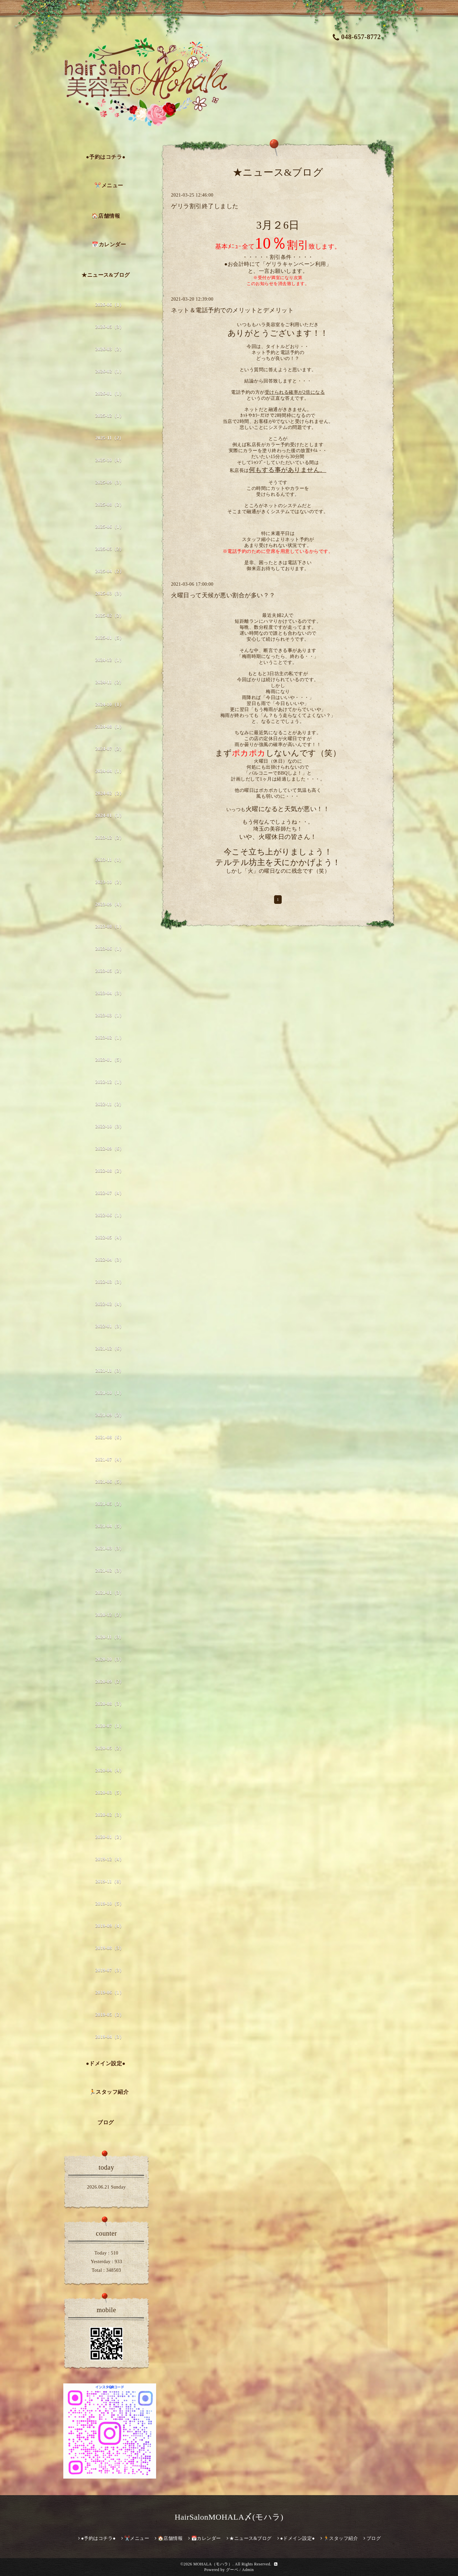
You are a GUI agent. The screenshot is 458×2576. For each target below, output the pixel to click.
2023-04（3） (109, 993)
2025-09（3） (109, 482)
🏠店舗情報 (105, 216)
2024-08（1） (109, 726)
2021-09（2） (109, 1415)
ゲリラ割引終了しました (205, 206)
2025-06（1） (109, 526)
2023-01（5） (109, 1059)
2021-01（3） (109, 1592)
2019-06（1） (109, 1992)
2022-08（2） (109, 1170)
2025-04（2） (109, 571)
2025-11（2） (109, 438)
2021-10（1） (109, 1392)
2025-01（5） (109, 637)
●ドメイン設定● (105, 2063)
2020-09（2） (109, 1681)
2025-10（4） (109, 460)
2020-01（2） (109, 1837)
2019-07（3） (109, 1970)
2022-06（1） (109, 1215)
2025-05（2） (109, 549)
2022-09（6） (109, 1148)
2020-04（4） (109, 1770)
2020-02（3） (109, 1814)
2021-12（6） (109, 1348)
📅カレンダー (109, 244)
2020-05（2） (109, 1748)
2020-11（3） (109, 1637)
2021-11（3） (109, 1370)
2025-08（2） (109, 504)
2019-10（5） (109, 1903)
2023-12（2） (109, 837)
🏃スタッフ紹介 (109, 2092)
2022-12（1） (109, 1082)
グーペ (232, 2569)
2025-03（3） (109, 593)
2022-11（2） (109, 1104)
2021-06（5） (109, 1481)
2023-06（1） (109, 948)
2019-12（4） (109, 1859)
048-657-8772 (357, 36)
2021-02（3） (109, 1570)
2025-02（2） (109, 615)
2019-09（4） (109, 1925)
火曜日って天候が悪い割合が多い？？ (223, 595)
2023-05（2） (109, 970)
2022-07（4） (109, 1193)
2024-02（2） (109, 793)
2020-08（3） (109, 1703)
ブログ (105, 2122)
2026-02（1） (109, 371)
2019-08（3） (109, 1948)
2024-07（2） (109, 748)
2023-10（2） (109, 882)
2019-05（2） (109, 2014)
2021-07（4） (109, 1459)
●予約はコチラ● (105, 157)
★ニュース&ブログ (106, 275)
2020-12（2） (109, 1614)
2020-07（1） (109, 1726)
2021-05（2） (109, 1503)
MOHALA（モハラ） (212, 2564)
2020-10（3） (109, 1659)
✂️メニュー (108, 185)
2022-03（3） (109, 1281)
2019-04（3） (109, 2036)
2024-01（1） (109, 815)
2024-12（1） (109, 660)
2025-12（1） (109, 415)
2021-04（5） (109, 1526)
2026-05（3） (109, 326)
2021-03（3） (109, 1548)
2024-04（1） (109, 771)
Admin (248, 2569)
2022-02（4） (109, 1304)
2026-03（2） (109, 349)
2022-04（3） (109, 1259)
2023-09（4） (109, 904)
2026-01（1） (109, 393)
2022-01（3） (109, 1326)
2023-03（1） (109, 1015)
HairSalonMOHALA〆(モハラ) (229, 2517)
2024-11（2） (109, 682)
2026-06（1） (109, 304)
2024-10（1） (109, 704)
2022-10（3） (109, 1126)
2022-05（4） (109, 1237)
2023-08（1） (109, 926)
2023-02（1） (109, 1037)
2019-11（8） (109, 1881)
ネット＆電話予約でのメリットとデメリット (232, 310)
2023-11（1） (109, 859)
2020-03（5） (109, 1792)
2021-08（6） (109, 1437)
